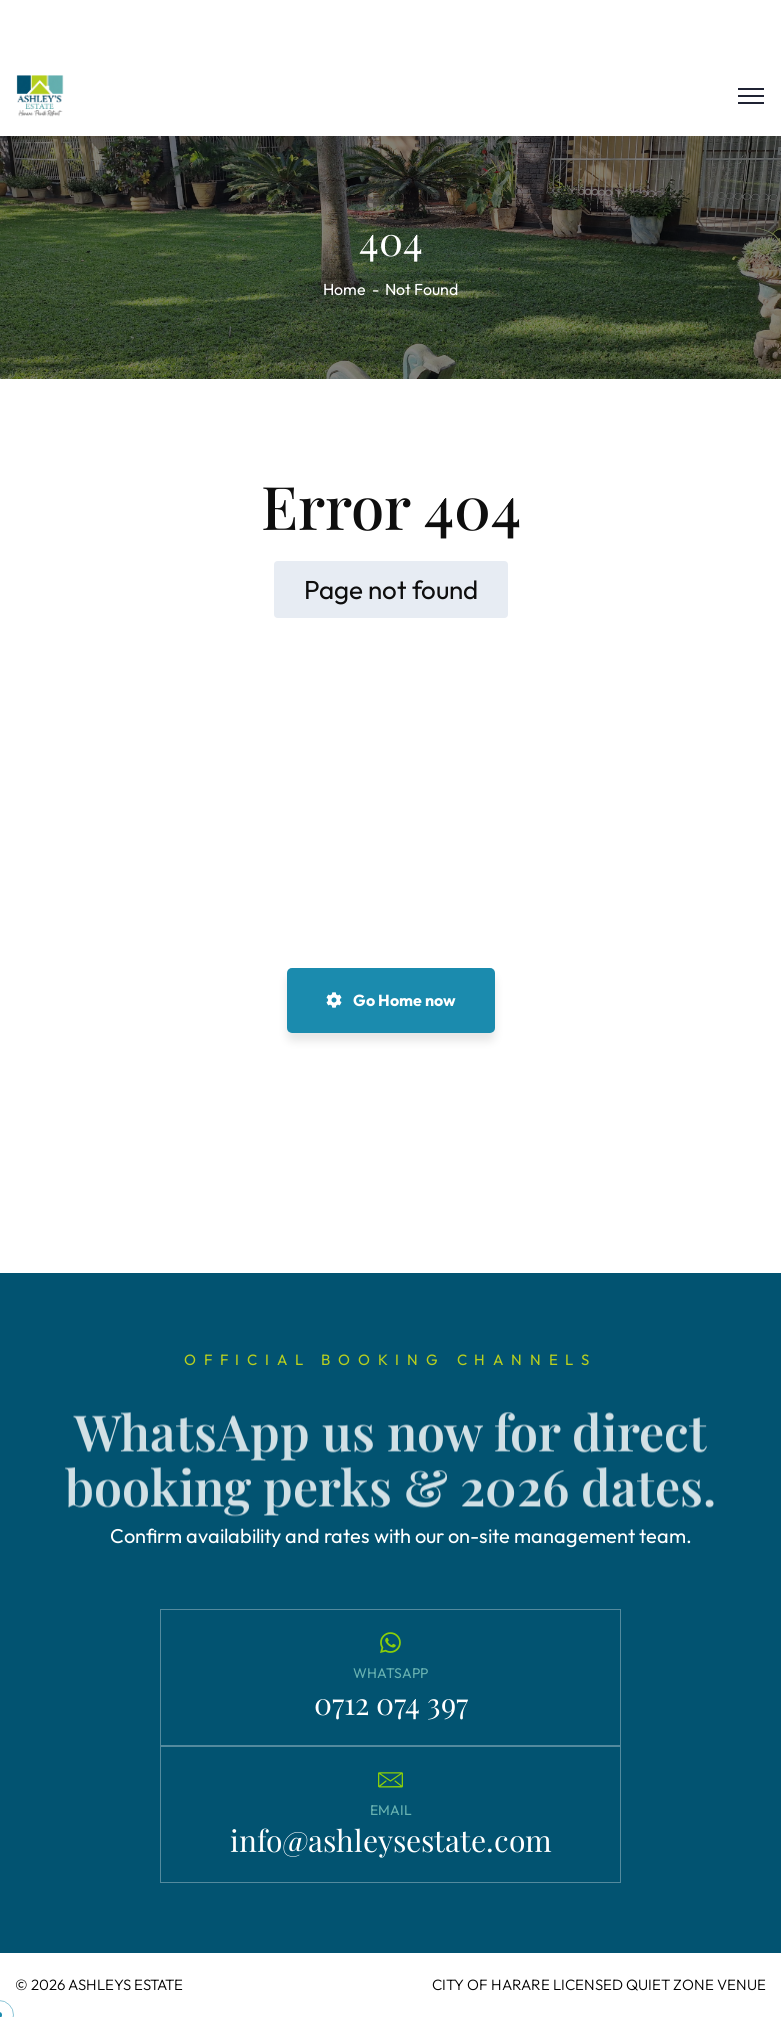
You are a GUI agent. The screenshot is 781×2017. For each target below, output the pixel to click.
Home (344, 289)
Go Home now (391, 1000)
